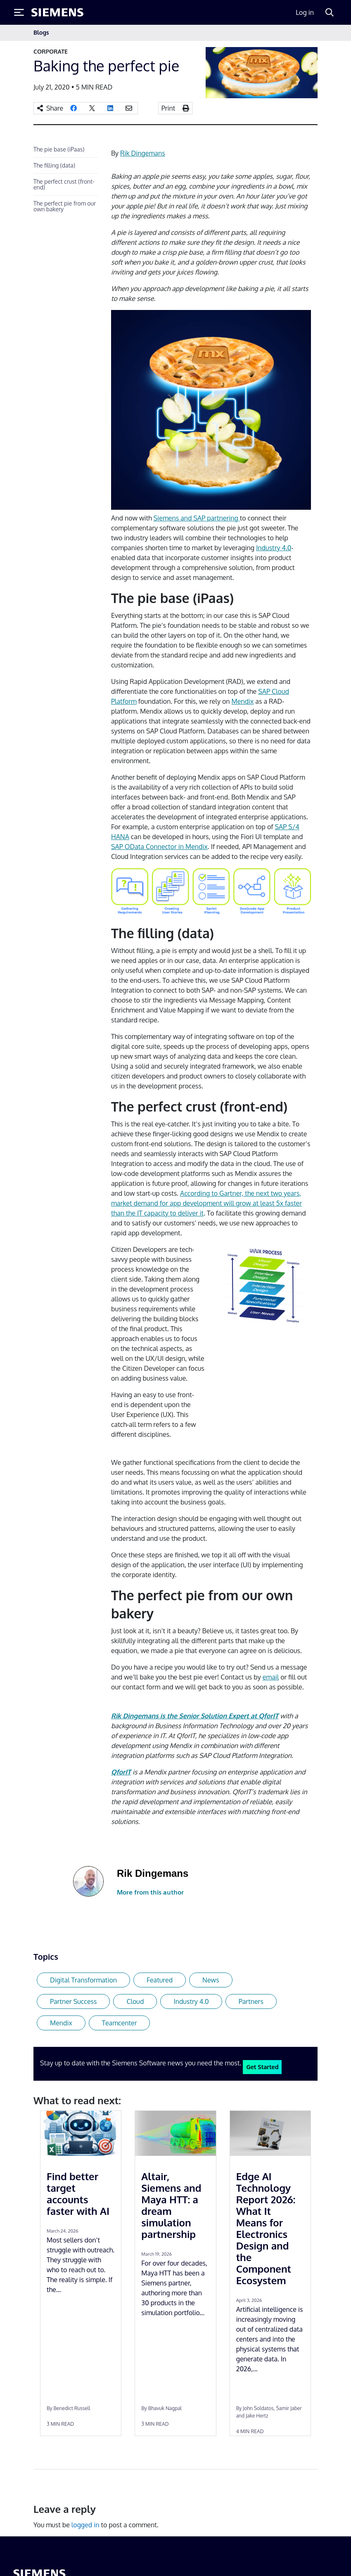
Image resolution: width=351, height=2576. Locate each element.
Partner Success (73, 2001)
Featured (160, 1980)
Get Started (262, 2066)
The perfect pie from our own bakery (64, 206)
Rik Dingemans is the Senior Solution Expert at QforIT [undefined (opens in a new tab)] (194, 1716)
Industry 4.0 (191, 2001)
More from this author (150, 1892)
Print (168, 108)
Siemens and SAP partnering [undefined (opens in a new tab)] (197, 518)
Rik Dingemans (142, 153)
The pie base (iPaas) (58, 149)
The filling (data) (54, 165)
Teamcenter (119, 2023)
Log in (305, 12)
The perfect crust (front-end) (64, 184)
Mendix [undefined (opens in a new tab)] (243, 701)
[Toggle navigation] (309, 33)
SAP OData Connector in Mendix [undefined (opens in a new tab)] (159, 846)
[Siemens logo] (57, 12)
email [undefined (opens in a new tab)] (271, 1677)
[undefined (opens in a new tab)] (121, 1772)
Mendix (61, 2023)
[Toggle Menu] (19, 12)
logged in (85, 2525)
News (210, 1980)
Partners (251, 2001)
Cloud (135, 2001)
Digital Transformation (83, 1980)
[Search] (329, 12)
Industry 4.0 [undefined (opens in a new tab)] (273, 548)
